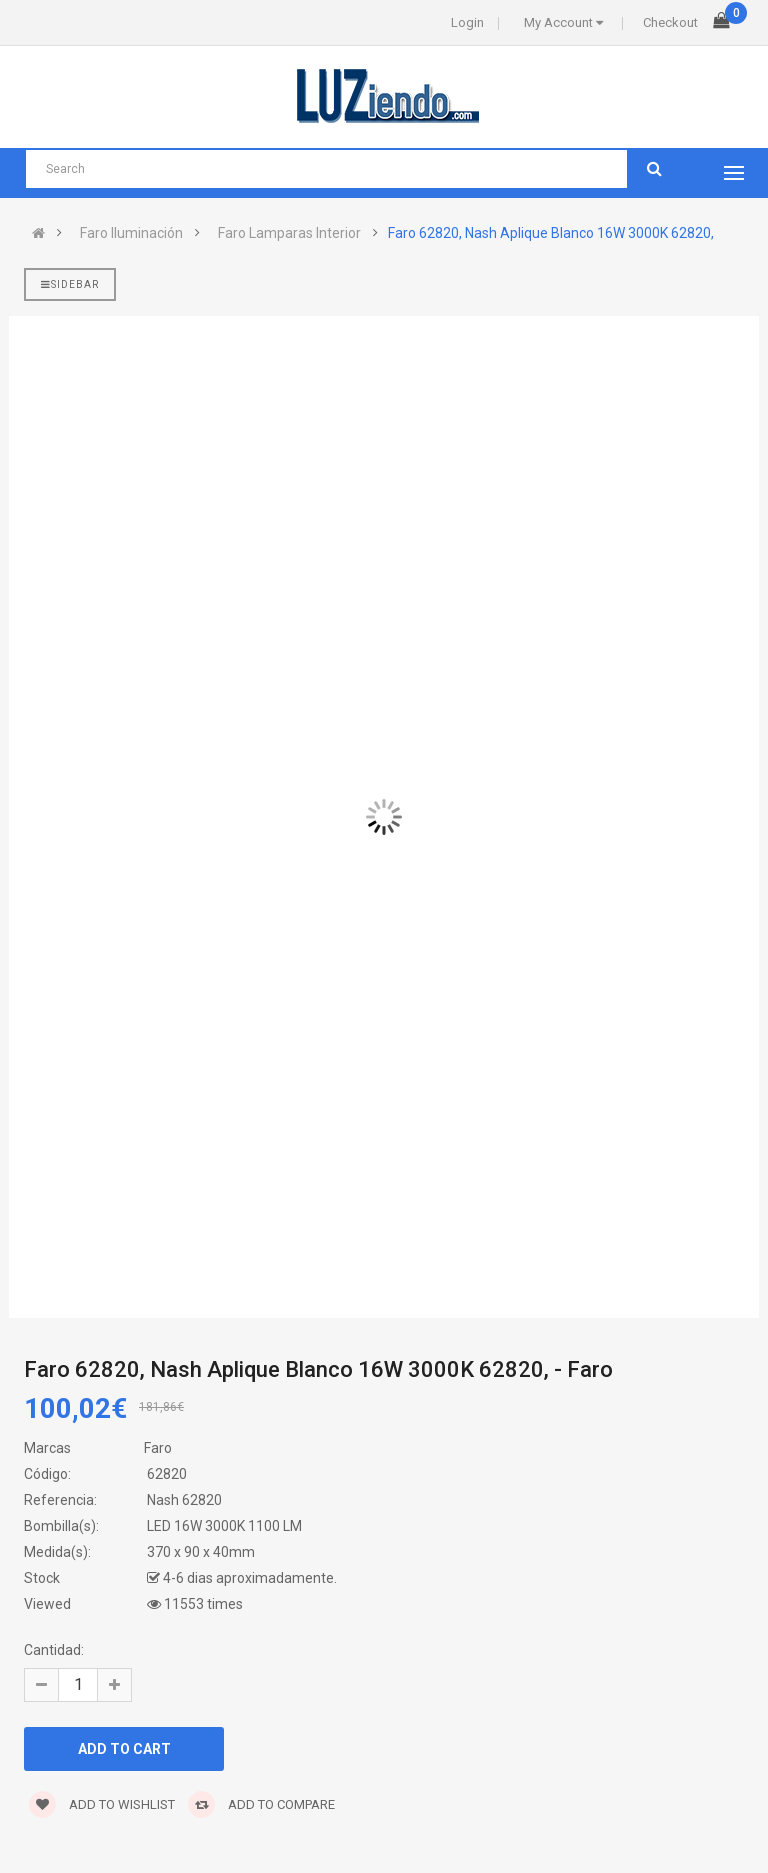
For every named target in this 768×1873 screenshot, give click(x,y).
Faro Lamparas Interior (289, 233)
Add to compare (261, 1804)
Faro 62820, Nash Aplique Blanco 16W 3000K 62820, (551, 233)
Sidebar (70, 284)
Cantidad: (54, 1650)
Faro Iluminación (131, 233)
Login (467, 22)
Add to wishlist (102, 1804)
